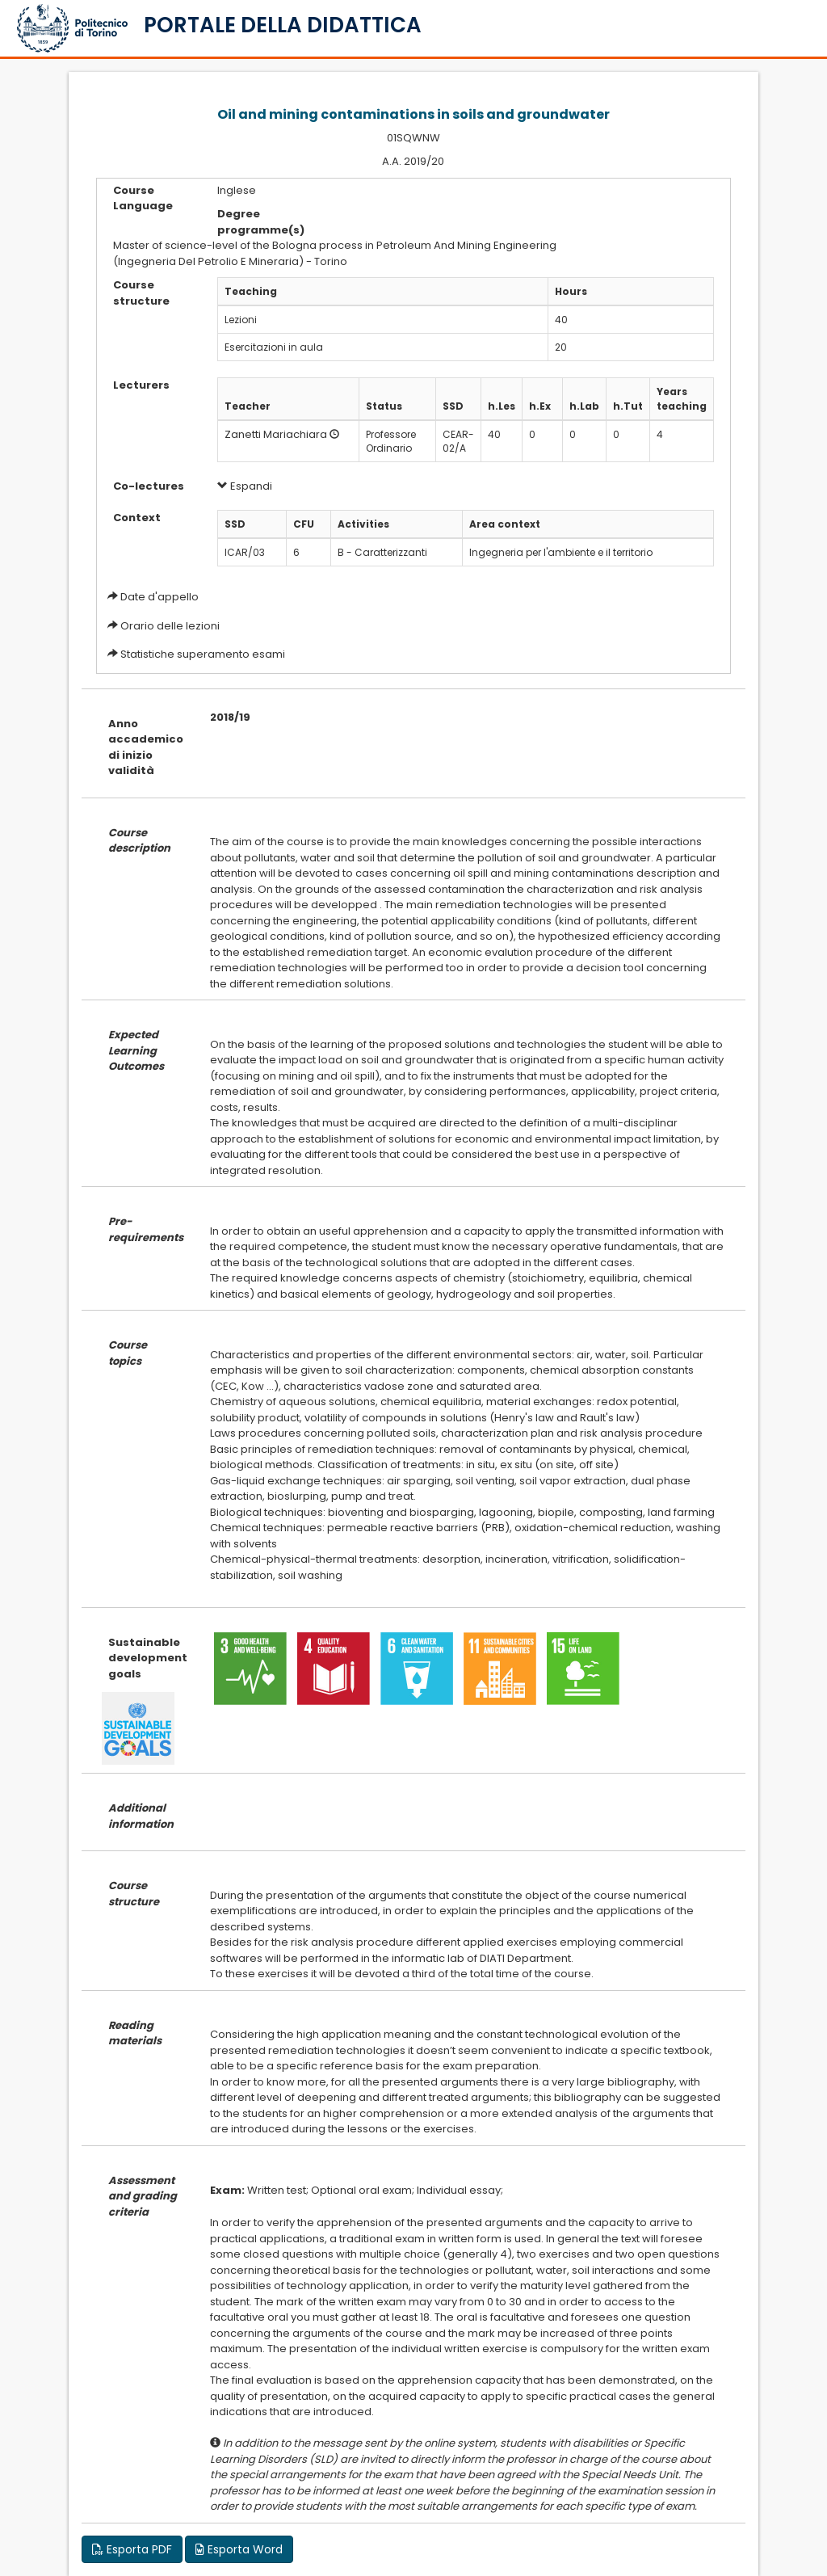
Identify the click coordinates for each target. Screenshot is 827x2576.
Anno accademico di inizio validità (145, 747)
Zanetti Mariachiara (276, 434)
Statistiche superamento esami (202, 654)
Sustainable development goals (147, 1658)
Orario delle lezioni (170, 625)
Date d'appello (159, 596)
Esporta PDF (132, 2549)
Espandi (244, 486)
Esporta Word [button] (239, 2549)
